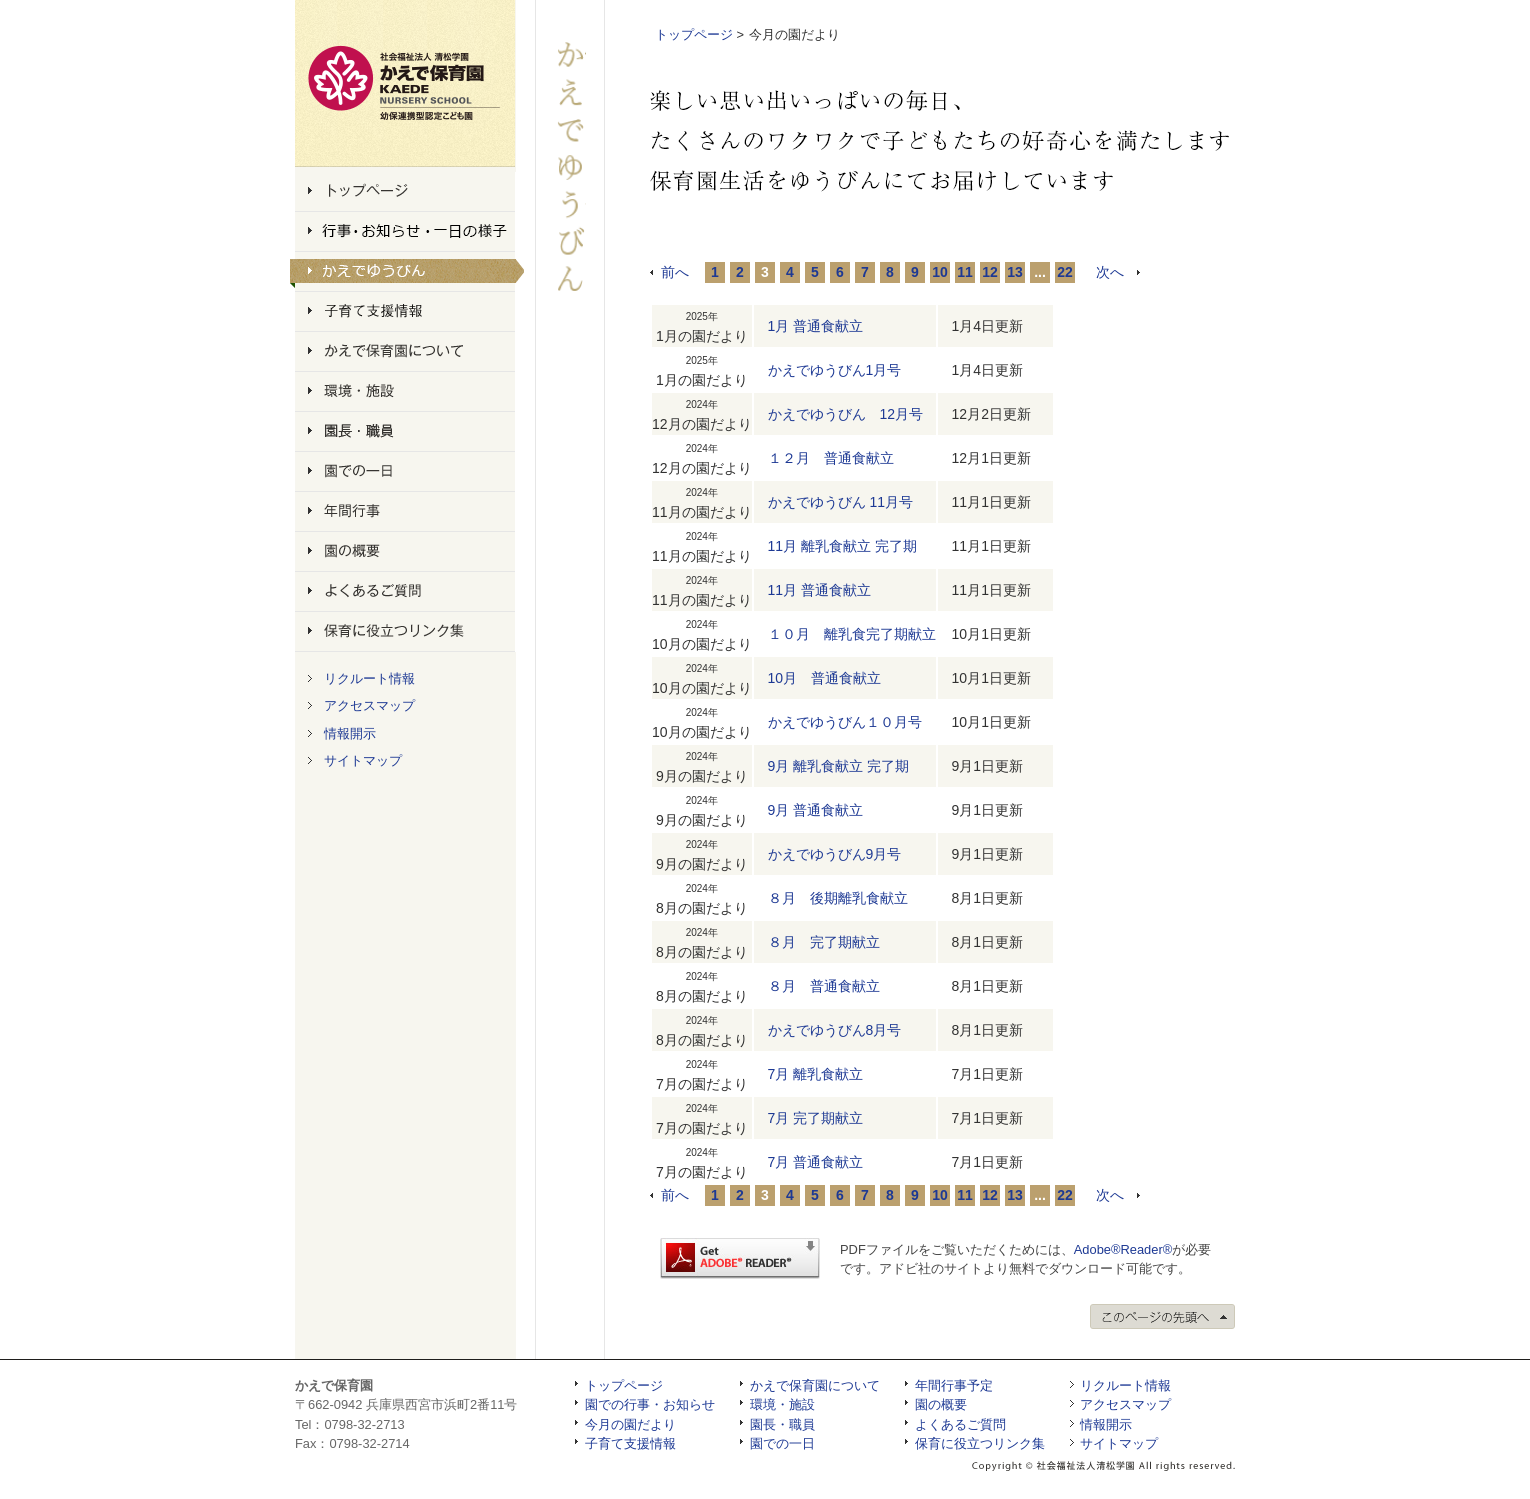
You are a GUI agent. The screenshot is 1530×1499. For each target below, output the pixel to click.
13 (1015, 272)
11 (965, 272)
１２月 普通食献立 (831, 458)
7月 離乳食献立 (816, 1074)
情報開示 (350, 733)
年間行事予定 (954, 1385)
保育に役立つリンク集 (980, 1443)
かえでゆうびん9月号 (835, 854)
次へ (1110, 272)
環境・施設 (782, 1404)
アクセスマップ (369, 705)
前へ (675, 272)
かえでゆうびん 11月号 (840, 502)
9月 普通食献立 (816, 810)
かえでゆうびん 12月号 (846, 414)
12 (990, 272)
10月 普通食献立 (825, 678)
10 (940, 272)
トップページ (694, 34)
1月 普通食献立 (816, 326)
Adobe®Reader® (1123, 1249)
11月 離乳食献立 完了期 (842, 546)
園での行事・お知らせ (650, 1404)
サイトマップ (363, 760)
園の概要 (941, 1404)
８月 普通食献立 (824, 986)
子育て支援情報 (630, 1443)
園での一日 (782, 1443)
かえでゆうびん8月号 (835, 1030)
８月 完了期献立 (824, 942)
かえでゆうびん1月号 (835, 370)
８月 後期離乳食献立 (838, 898)
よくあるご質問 (960, 1424)
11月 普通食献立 (819, 590)
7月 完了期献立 (816, 1118)
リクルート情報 (369, 678)
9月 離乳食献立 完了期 (839, 766)
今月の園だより (630, 1424)
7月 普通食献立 (816, 1162)
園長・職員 (782, 1424)
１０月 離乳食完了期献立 (852, 634)
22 (1065, 272)
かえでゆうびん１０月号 (845, 722)
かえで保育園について (815, 1385)
